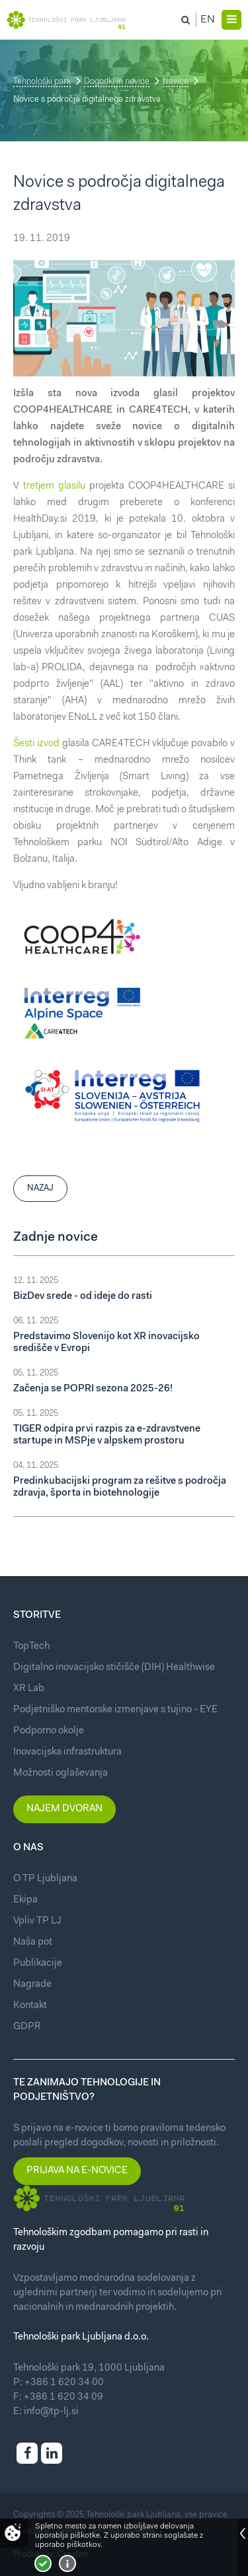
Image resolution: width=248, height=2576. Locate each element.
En (207, 20)
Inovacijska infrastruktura (67, 1752)
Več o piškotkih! (67, 2563)
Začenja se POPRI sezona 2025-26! (93, 1389)
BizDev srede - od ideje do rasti (82, 1297)
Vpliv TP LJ (37, 1921)
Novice (175, 81)
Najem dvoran (64, 1809)
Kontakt (30, 2006)
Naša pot (32, 1942)
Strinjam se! (43, 2563)
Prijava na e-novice (77, 2171)
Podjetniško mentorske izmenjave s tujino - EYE (115, 1710)
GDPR (27, 2027)
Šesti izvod (36, 744)
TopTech (31, 1647)
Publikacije (37, 1963)
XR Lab (28, 1689)
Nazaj (40, 1188)
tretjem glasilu (54, 486)
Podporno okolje (48, 1731)
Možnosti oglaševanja (60, 1773)
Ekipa (25, 1900)
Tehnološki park (42, 81)
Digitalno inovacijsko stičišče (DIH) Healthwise (114, 1668)
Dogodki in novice (116, 81)
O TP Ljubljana (45, 1879)
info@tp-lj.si (51, 2412)
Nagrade (32, 1985)
